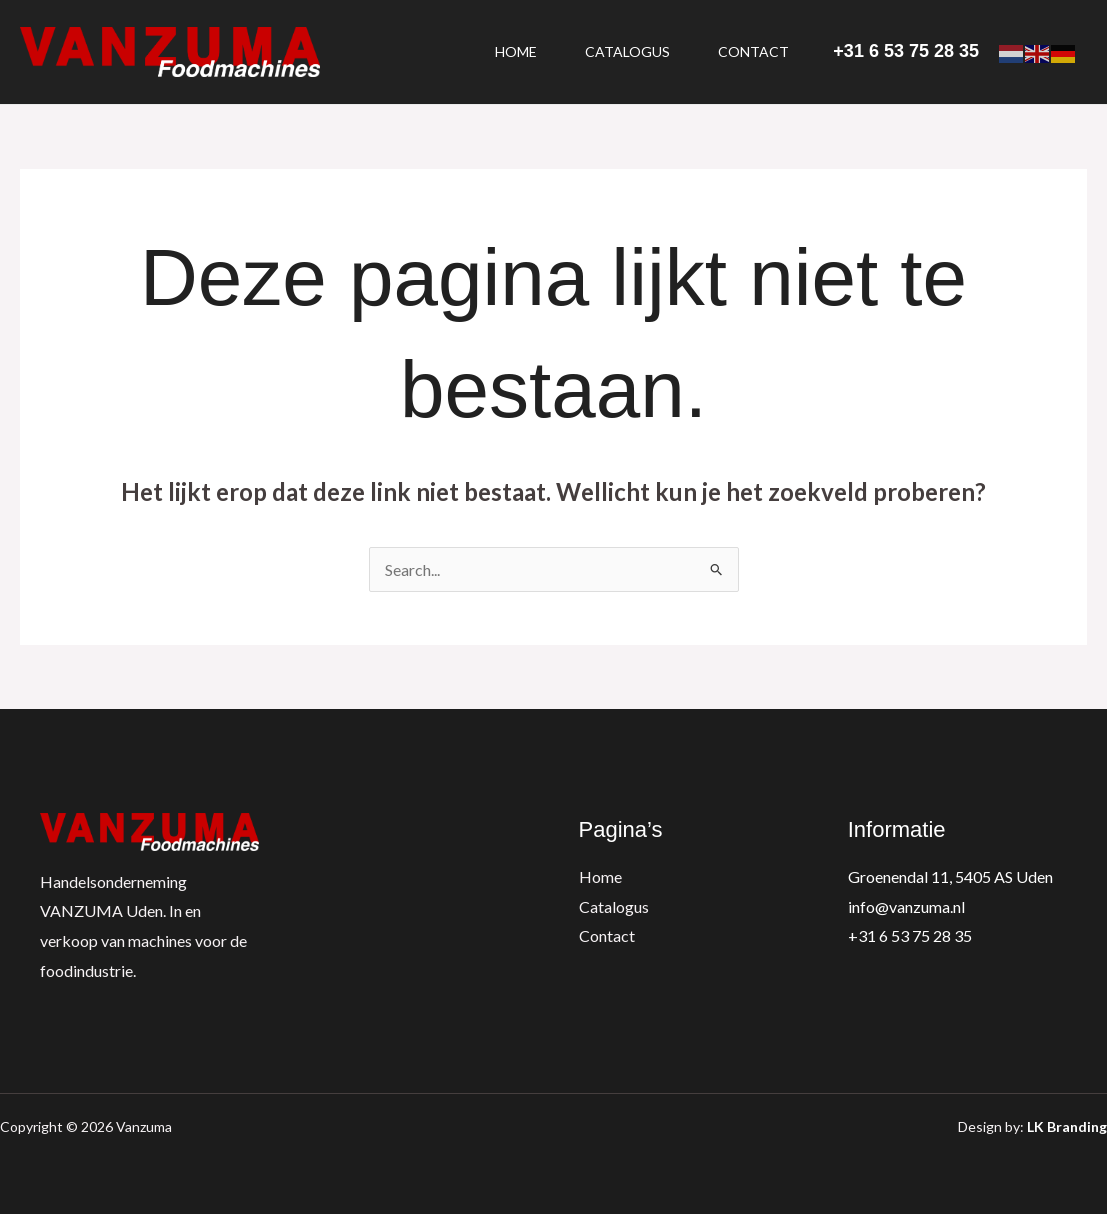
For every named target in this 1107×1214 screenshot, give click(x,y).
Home (516, 51)
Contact (753, 51)
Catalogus (627, 51)
